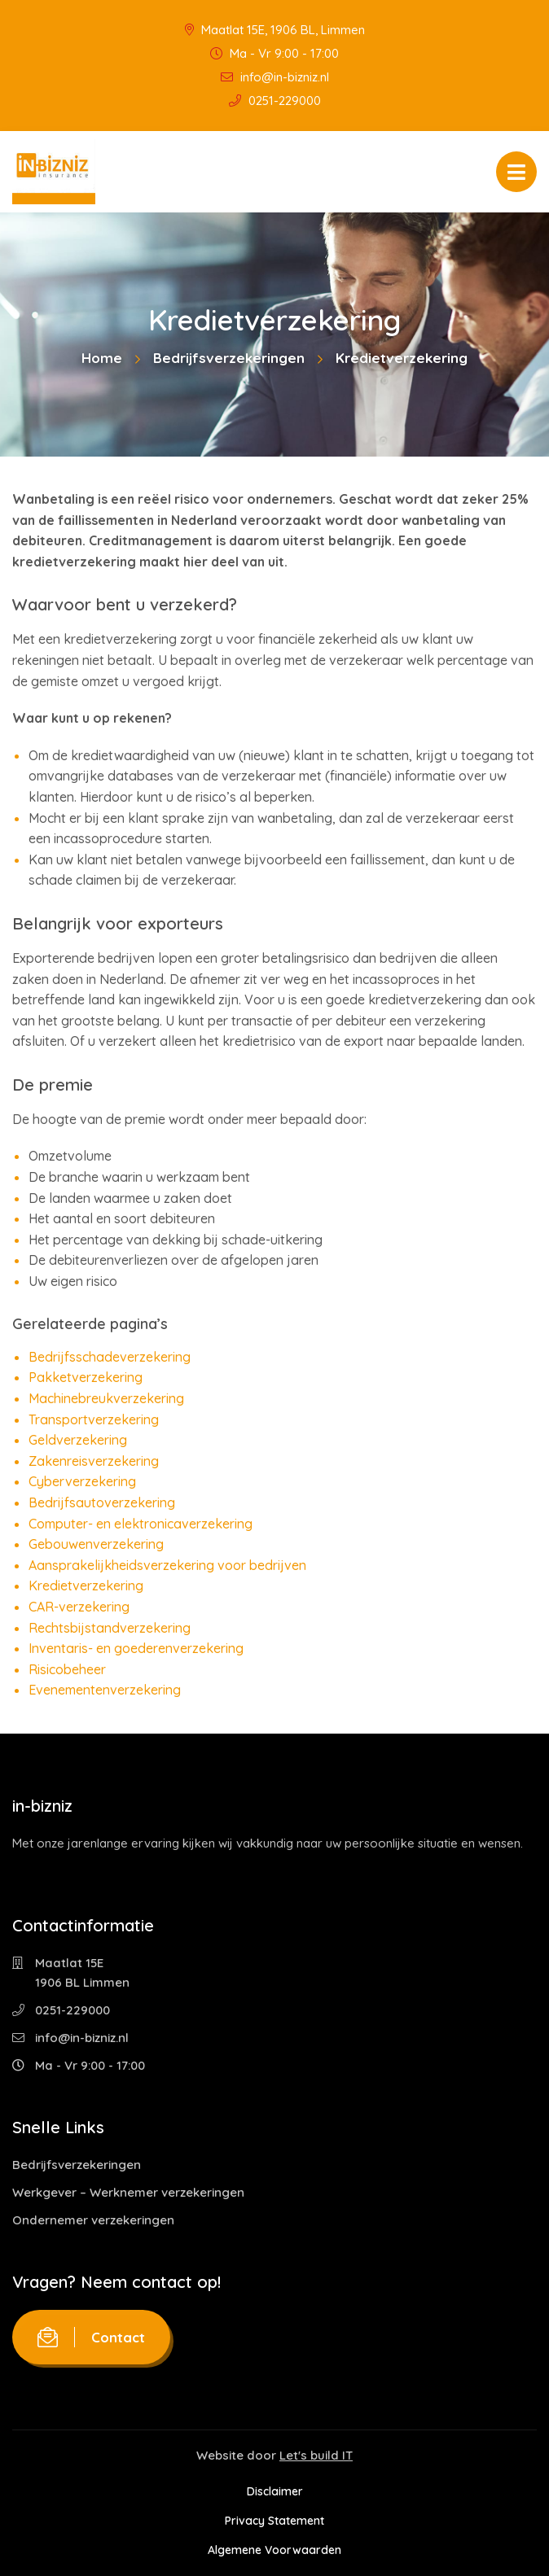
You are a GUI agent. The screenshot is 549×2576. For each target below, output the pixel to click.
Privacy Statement (274, 2520)
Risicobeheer (67, 1669)
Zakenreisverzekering (94, 1461)
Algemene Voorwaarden (274, 2550)
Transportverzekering (94, 1419)
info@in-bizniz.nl (275, 77)
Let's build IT (316, 2455)
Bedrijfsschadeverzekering (110, 1357)
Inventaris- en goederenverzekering (136, 1648)
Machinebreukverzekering (106, 1398)
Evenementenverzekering (105, 1690)
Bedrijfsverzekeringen (229, 357)
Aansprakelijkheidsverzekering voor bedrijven (167, 1565)
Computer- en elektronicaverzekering (141, 1523)
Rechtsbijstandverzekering (110, 1628)
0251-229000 (275, 100)
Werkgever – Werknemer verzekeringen (128, 2192)
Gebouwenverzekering (96, 1544)
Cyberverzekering (82, 1481)
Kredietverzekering (86, 1585)
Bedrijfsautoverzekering (102, 1502)
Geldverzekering (78, 1440)
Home (101, 357)
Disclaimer (275, 2491)
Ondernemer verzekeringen (93, 2220)
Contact (91, 2337)
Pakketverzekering (86, 1377)
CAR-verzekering (79, 1607)
